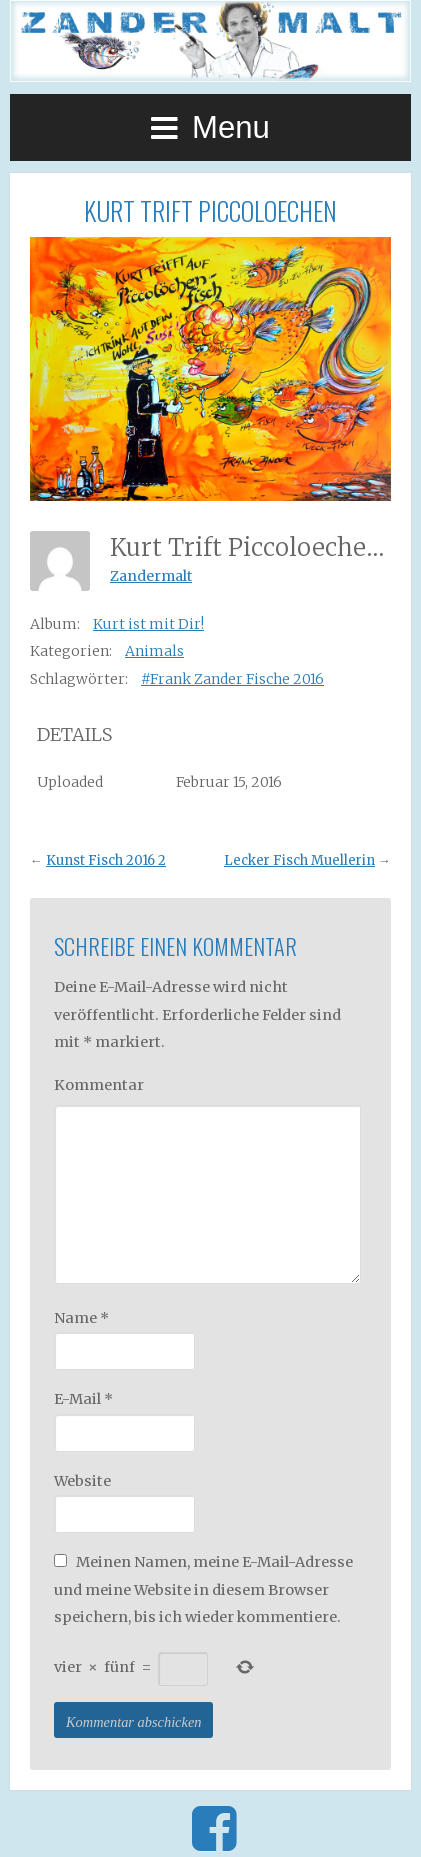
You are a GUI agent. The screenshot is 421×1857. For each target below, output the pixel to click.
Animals (154, 651)
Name (81, 1318)
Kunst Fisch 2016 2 (106, 860)
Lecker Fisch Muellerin (299, 860)
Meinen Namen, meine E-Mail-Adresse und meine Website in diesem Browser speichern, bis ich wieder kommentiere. (203, 1589)
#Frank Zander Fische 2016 (232, 679)
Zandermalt (151, 576)
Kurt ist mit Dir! (148, 624)
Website (82, 1481)
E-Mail (83, 1399)
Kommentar (99, 1085)
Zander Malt (210, 41)
